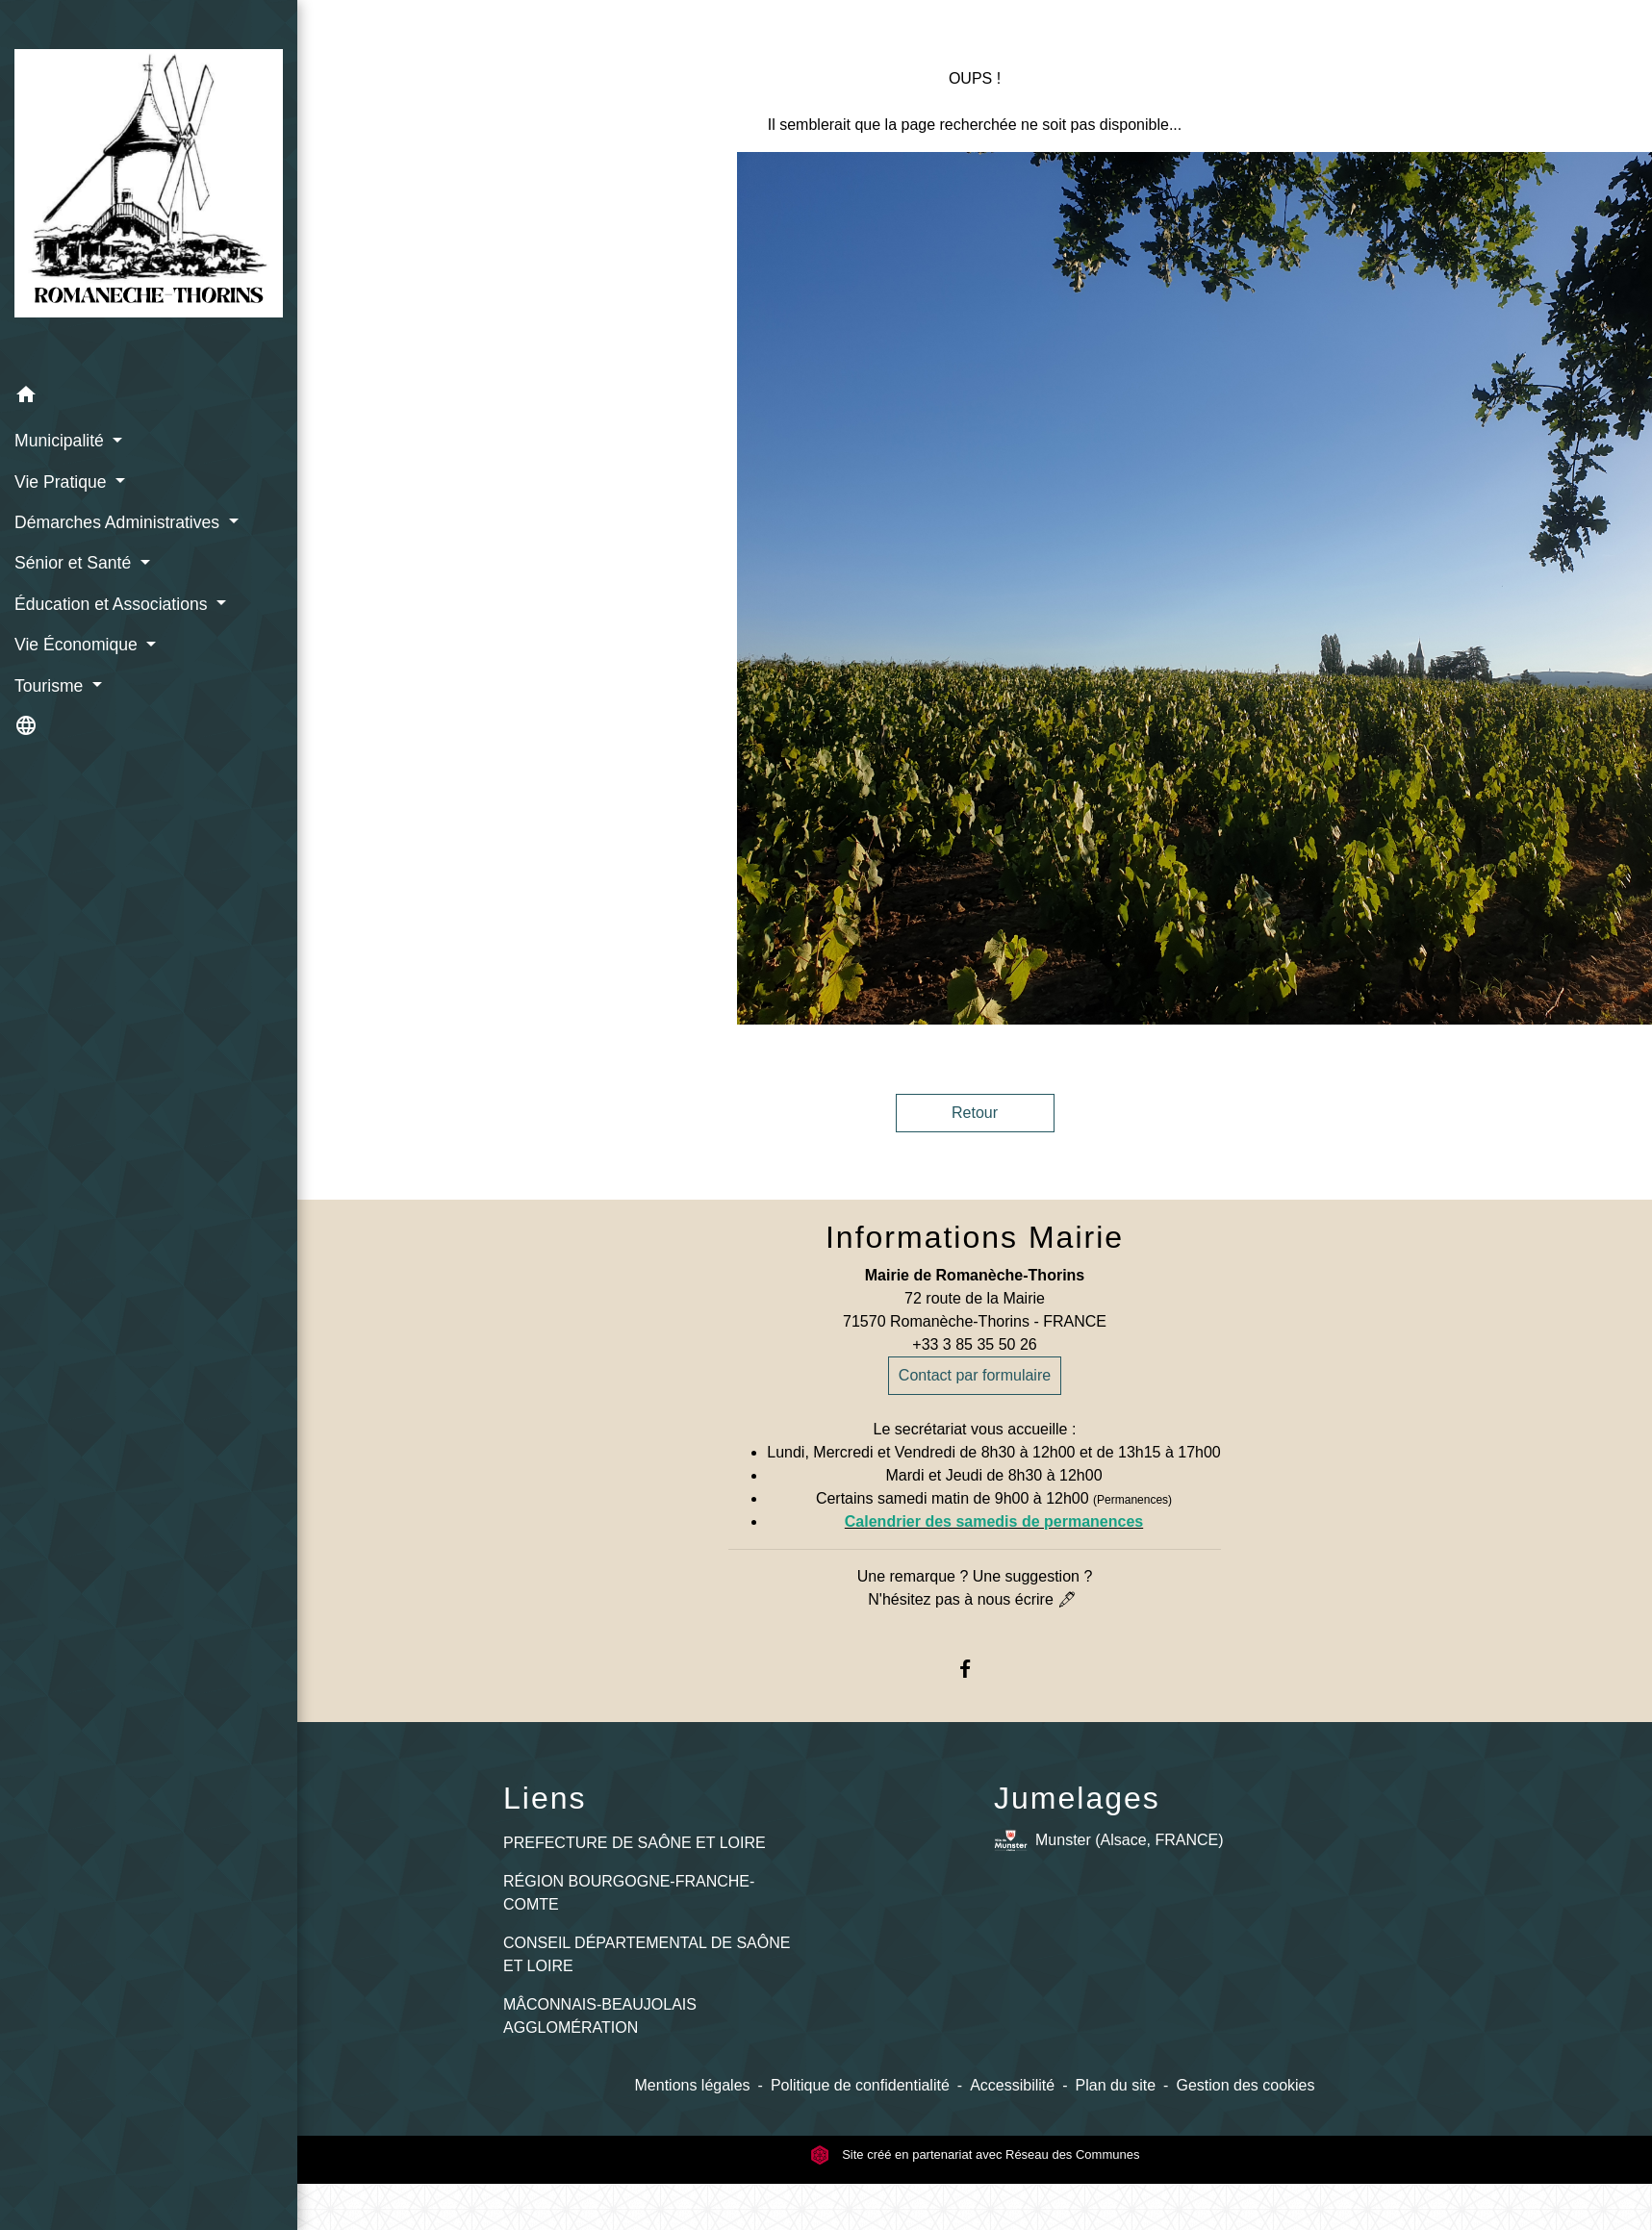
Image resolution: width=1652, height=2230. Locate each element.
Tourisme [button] (51, 686)
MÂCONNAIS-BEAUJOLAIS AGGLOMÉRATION (600, 2016)
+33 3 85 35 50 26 (974, 1344)
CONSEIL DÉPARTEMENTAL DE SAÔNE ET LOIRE (646, 1954)
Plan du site (1116, 2085)
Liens (545, 1798)
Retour (975, 1112)
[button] (148, 397)
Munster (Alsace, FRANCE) (1109, 1841)
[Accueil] (148, 187)
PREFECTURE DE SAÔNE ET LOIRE (634, 1843)
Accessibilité (1012, 2085)
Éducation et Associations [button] (113, 604)
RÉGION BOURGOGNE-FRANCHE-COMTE (628, 1893)
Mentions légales (692, 2085)
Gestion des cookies (1245, 2085)
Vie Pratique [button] (62, 482)
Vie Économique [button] (78, 644)
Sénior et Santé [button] (75, 562)
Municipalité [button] (61, 440)
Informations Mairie (975, 1237)
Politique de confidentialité (860, 2085)
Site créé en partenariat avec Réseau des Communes (975, 2154)
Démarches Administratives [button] (119, 522)
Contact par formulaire (975, 1375)
